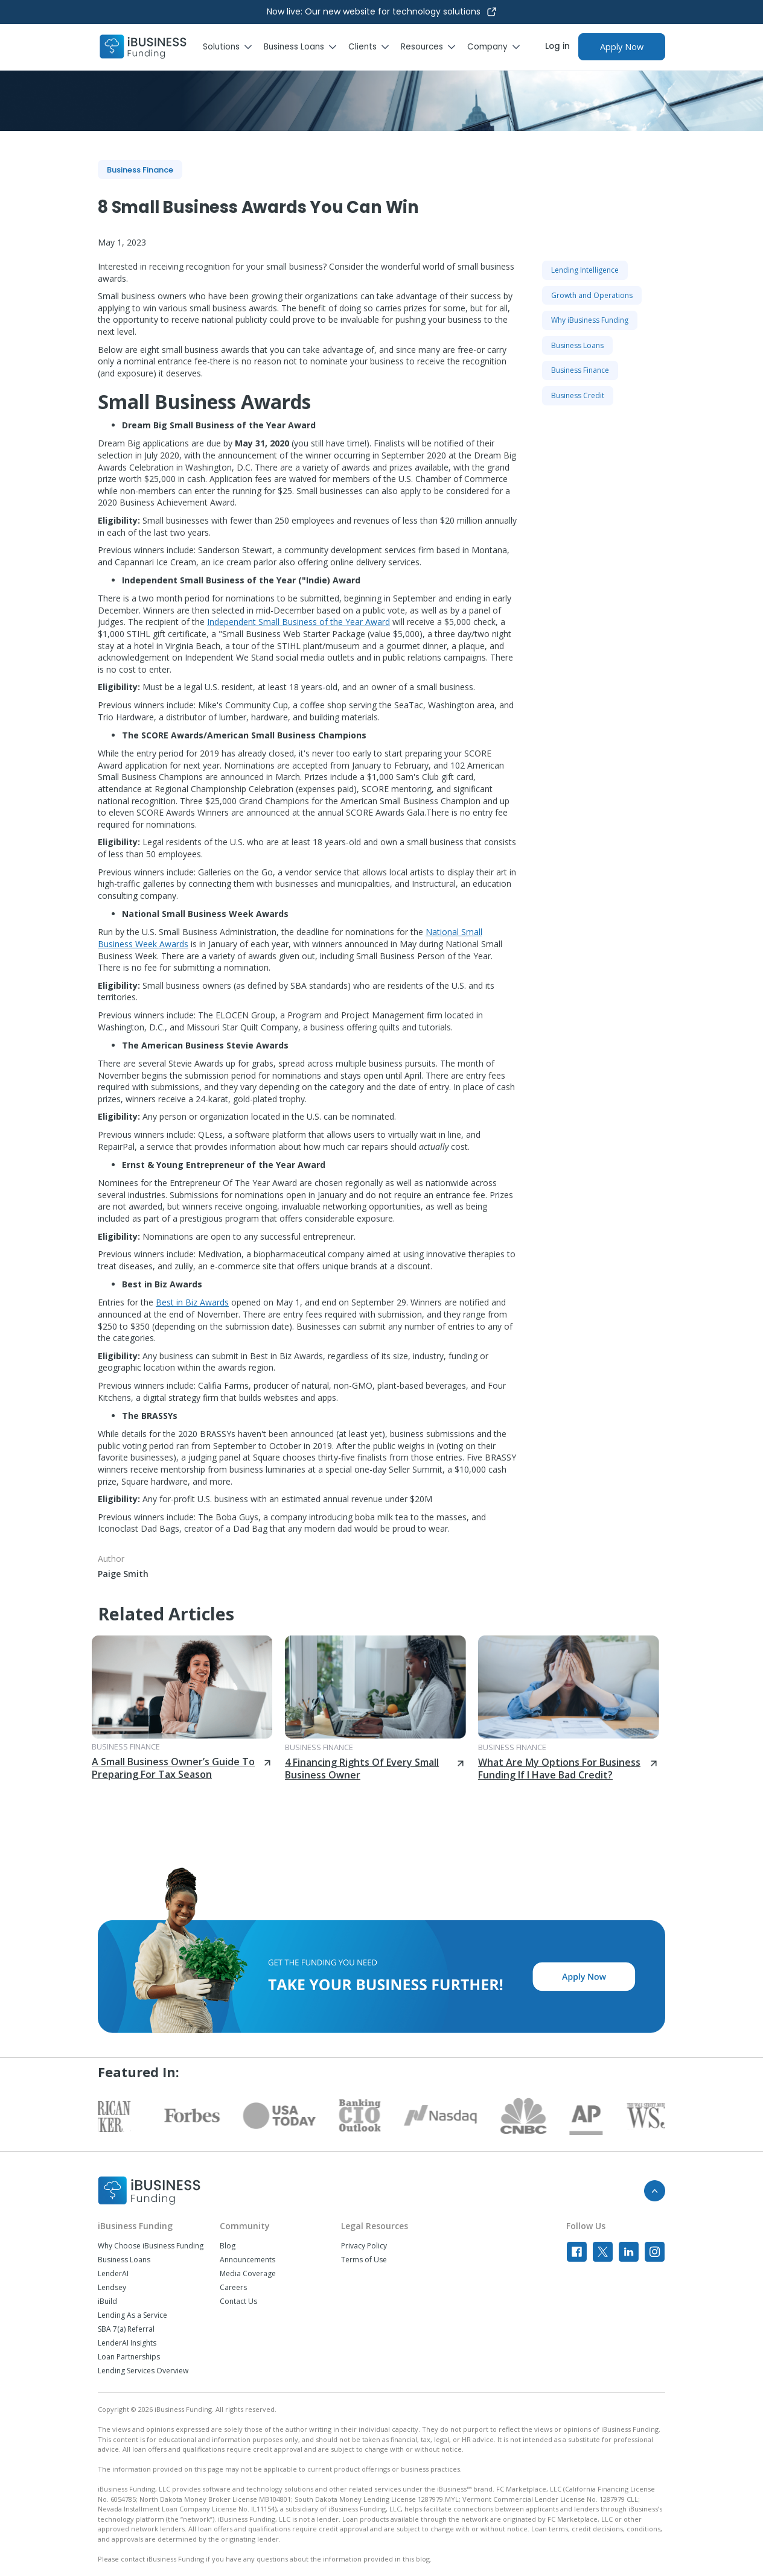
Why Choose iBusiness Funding (150, 2246)
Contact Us (238, 2301)
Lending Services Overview (143, 2371)
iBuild (107, 2301)
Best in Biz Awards (192, 1302)
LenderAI (113, 2274)
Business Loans (124, 2260)
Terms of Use (364, 2260)
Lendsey (112, 2287)
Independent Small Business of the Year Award (298, 621)
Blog (227, 2246)
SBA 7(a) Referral (126, 2329)
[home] (143, 47)
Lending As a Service (132, 2315)
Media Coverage (248, 2274)
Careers (233, 2287)
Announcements (247, 2260)
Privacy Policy (364, 2246)
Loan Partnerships (129, 2357)
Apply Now (621, 46)
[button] (233, 47)
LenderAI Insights (127, 2343)
